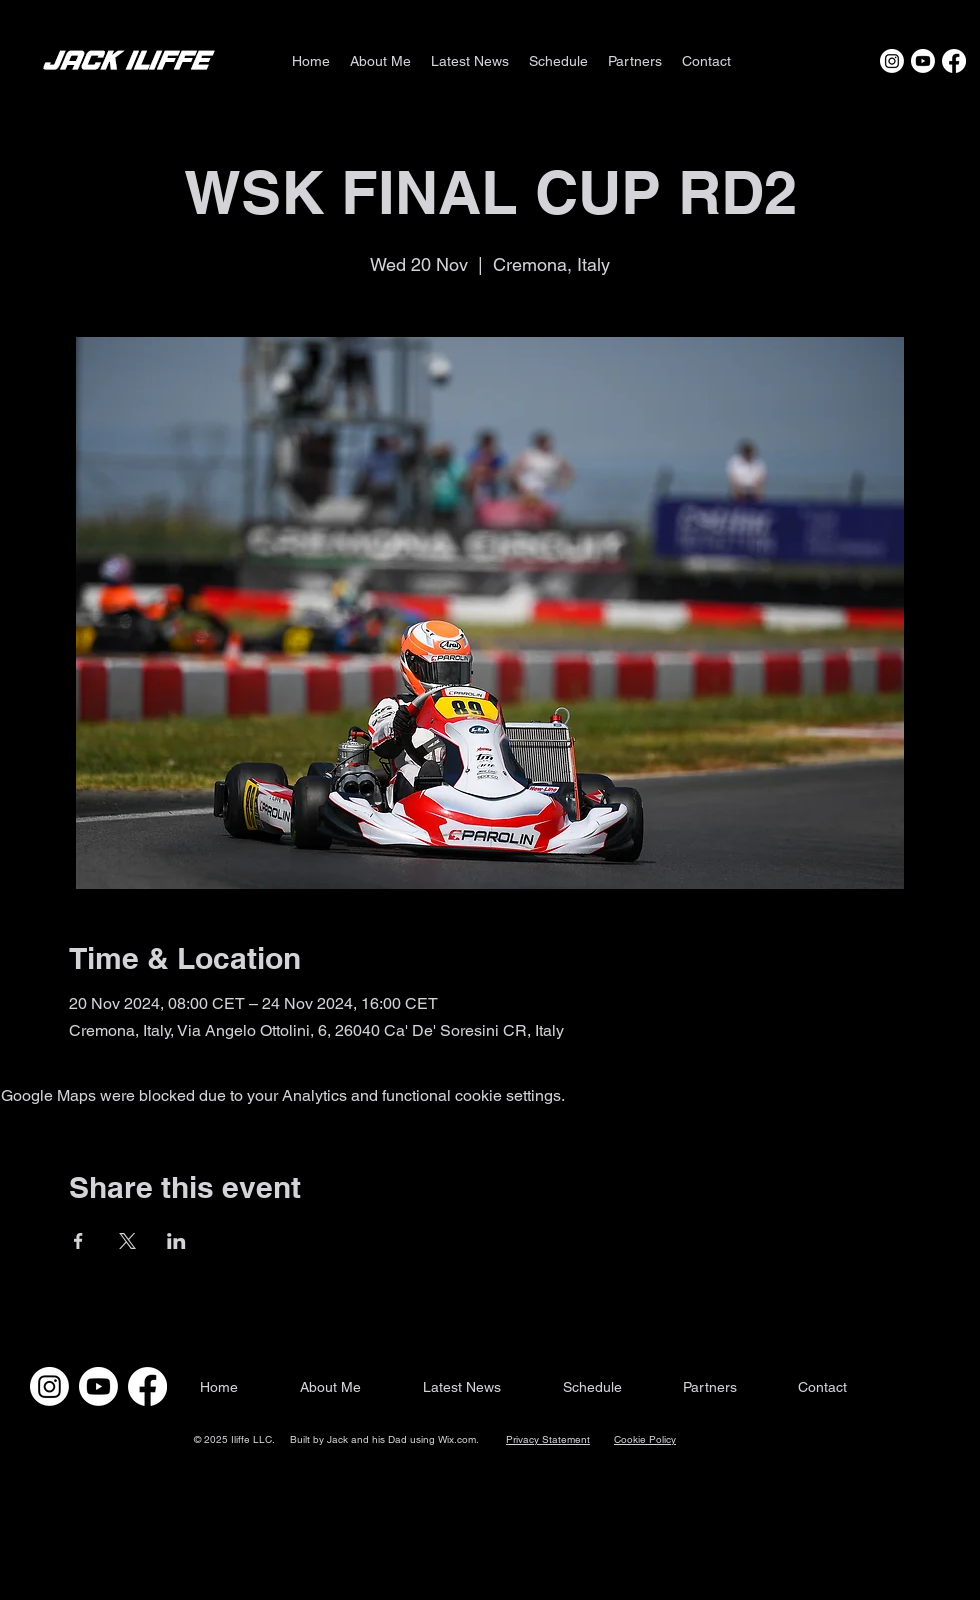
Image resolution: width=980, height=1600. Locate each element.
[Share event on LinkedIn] (176, 1241)
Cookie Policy (645, 1439)
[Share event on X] (127, 1241)
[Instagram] (892, 61)
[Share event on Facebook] (78, 1241)
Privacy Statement (548, 1439)
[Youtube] (923, 61)
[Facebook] (954, 61)
